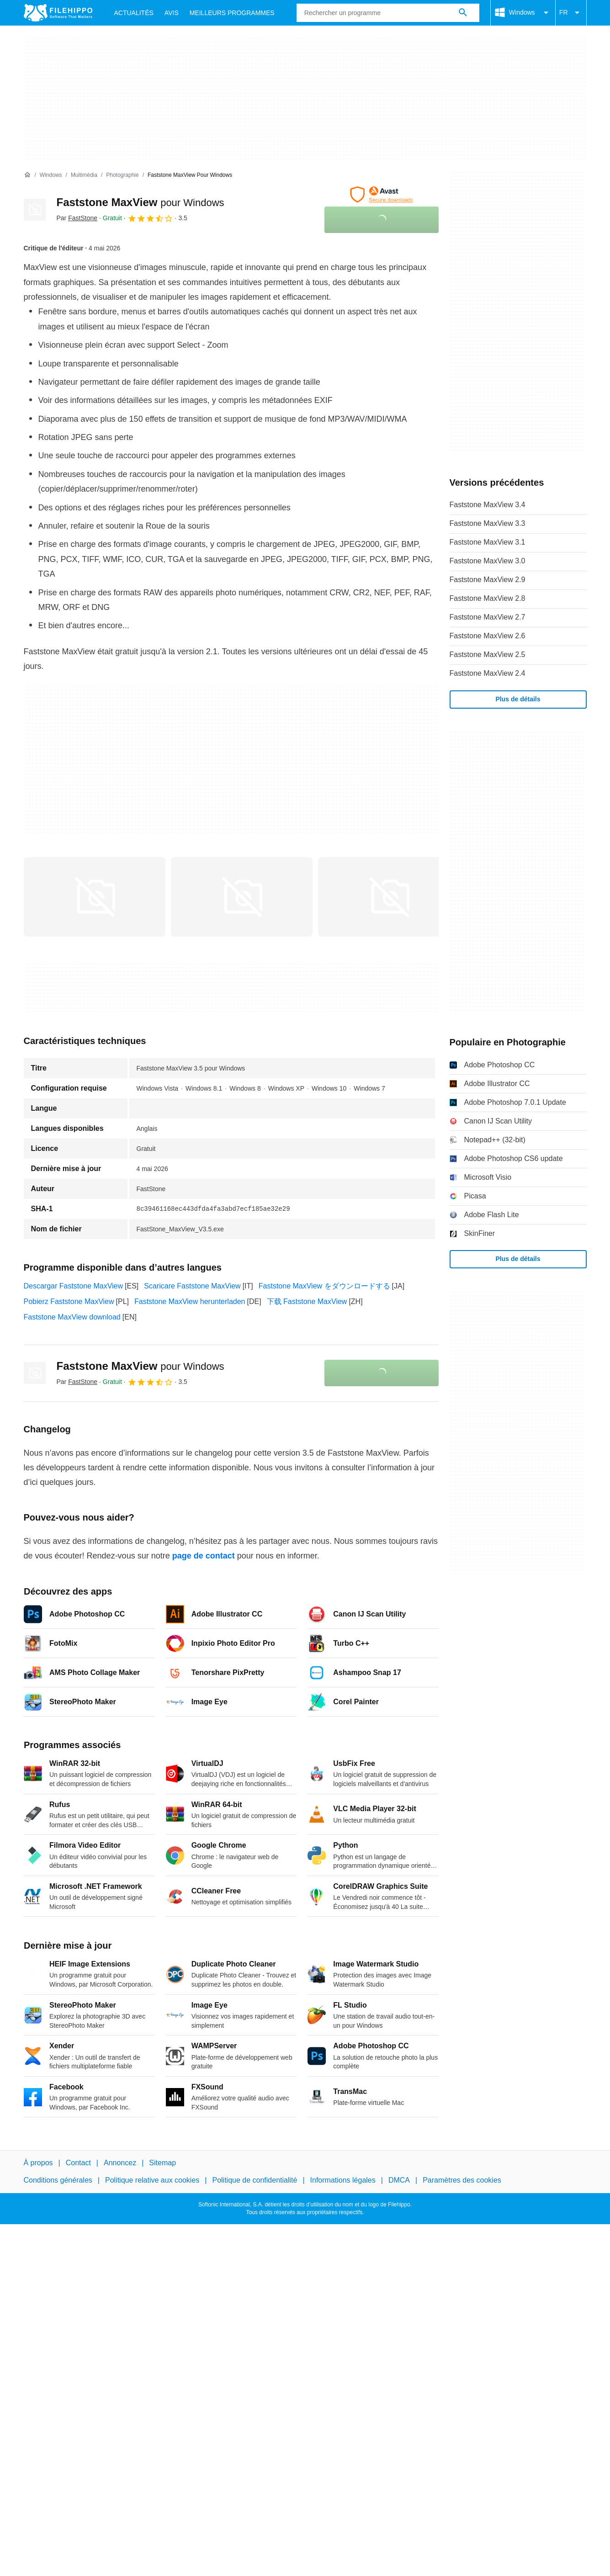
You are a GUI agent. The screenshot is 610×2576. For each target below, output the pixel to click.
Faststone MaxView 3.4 (487, 505)
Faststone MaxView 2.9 (487, 579)
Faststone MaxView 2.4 (487, 673)
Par (77, 218)
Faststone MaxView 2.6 (487, 636)
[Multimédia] (84, 175)
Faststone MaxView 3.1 (487, 542)
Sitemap (162, 2163)
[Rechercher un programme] (463, 13)
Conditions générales (58, 2180)
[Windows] (51, 175)
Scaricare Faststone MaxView (192, 1286)
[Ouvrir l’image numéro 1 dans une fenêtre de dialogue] (242, 897)
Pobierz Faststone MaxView (69, 1301)
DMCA (399, 2180)
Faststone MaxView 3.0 (487, 561)
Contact (78, 2163)
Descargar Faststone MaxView (73, 1286)
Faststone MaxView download (72, 1317)
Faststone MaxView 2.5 (487, 654)
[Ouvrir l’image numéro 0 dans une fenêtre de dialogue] (94, 897)
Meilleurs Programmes (232, 12)
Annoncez (120, 2163)
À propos (38, 2163)
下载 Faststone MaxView (307, 1301)
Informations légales (343, 2180)
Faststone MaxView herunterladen (189, 1301)
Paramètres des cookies (462, 2180)
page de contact (203, 1555)
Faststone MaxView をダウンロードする (324, 1286)
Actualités (134, 12)
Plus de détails (517, 699)
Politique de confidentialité (254, 2180)
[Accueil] (27, 175)
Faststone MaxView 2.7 (487, 617)
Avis (171, 12)
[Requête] (388, 13)
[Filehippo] (58, 13)
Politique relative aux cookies (152, 2180)
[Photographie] (122, 175)
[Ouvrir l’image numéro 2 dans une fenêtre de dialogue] (389, 897)
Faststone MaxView (140, 202)
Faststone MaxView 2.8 (487, 598)
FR (571, 12)
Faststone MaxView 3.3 (487, 523)
